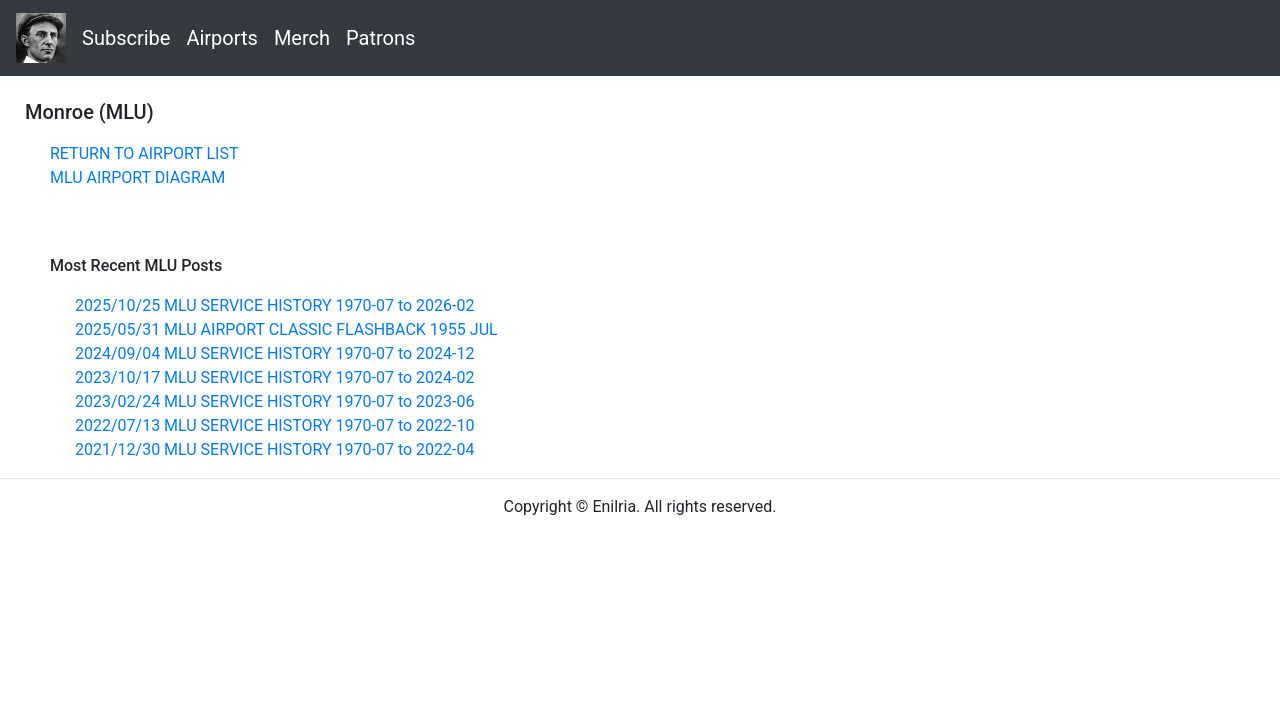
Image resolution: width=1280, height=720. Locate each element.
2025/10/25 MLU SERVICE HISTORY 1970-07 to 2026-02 (275, 305)
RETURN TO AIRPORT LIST (144, 153)
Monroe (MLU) (89, 112)
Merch (302, 38)
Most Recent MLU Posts (136, 265)
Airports (221, 38)
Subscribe (126, 38)
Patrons (380, 38)
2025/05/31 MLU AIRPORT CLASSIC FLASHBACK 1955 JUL (286, 329)
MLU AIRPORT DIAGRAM (137, 177)
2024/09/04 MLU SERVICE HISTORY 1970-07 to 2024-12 (275, 353)
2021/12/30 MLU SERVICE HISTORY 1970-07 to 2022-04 (275, 449)
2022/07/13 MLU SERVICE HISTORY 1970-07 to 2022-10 (275, 425)
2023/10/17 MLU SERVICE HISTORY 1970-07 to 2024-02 (275, 377)
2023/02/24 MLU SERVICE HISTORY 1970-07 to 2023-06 (275, 401)
